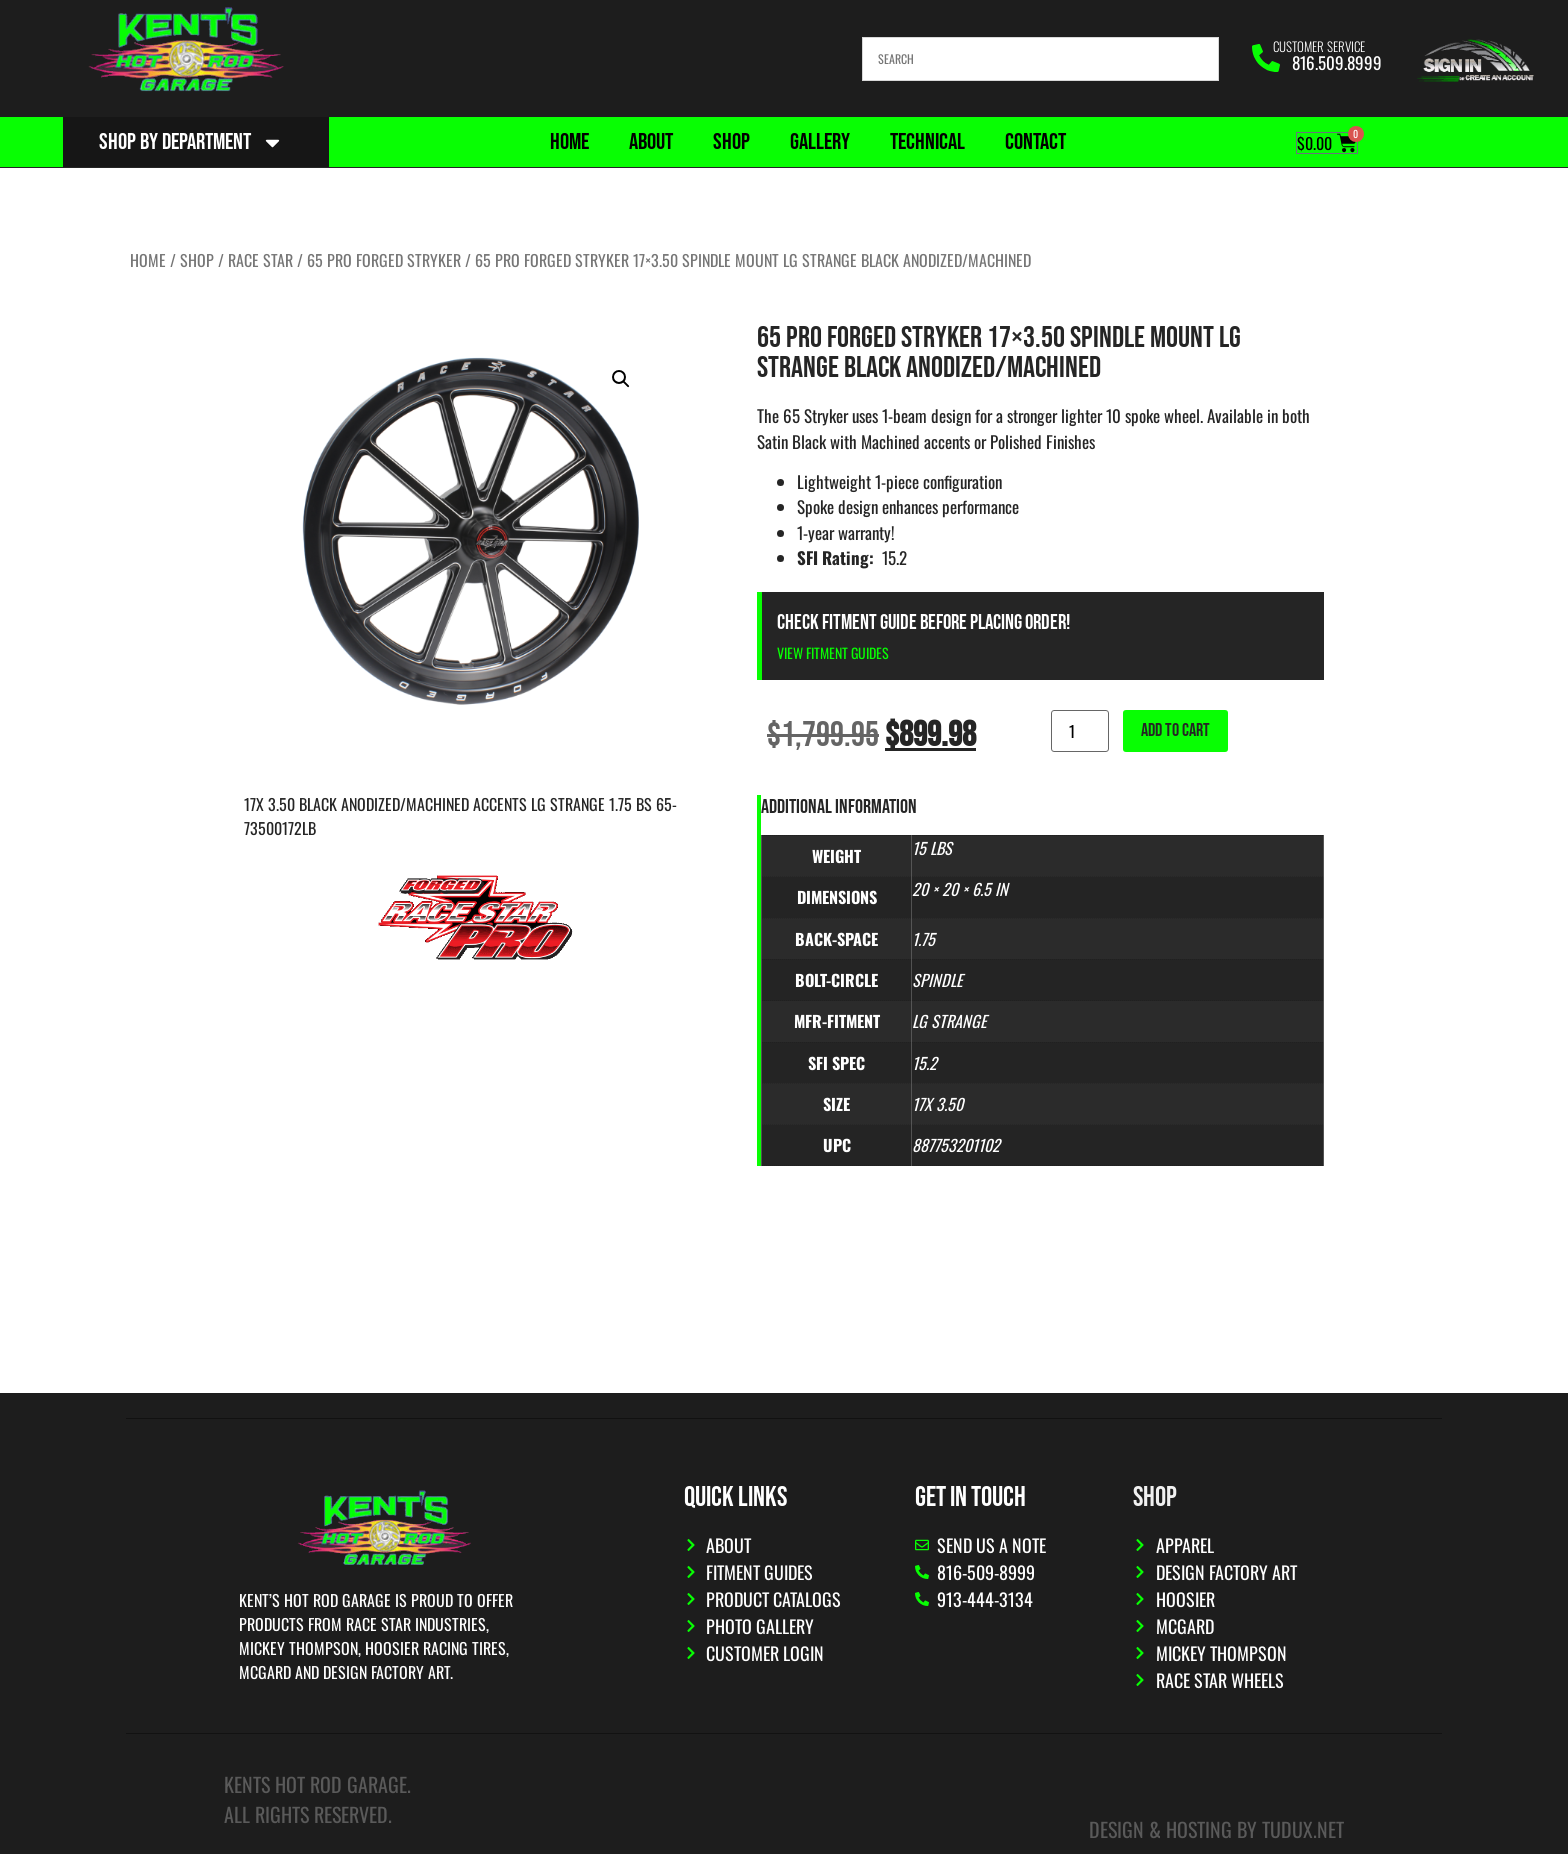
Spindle (937, 980)
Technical (927, 142)
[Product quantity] (1080, 731)
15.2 (924, 1063)
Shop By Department (191, 142)
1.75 (923, 939)
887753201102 (956, 1145)
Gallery (820, 142)
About (651, 142)
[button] (621, 379)
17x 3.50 (937, 1104)
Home (569, 142)
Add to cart (1175, 730)
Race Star (260, 260)
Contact (1035, 142)
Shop (731, 142)
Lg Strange (949, 1021)
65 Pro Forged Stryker (384, 260)
